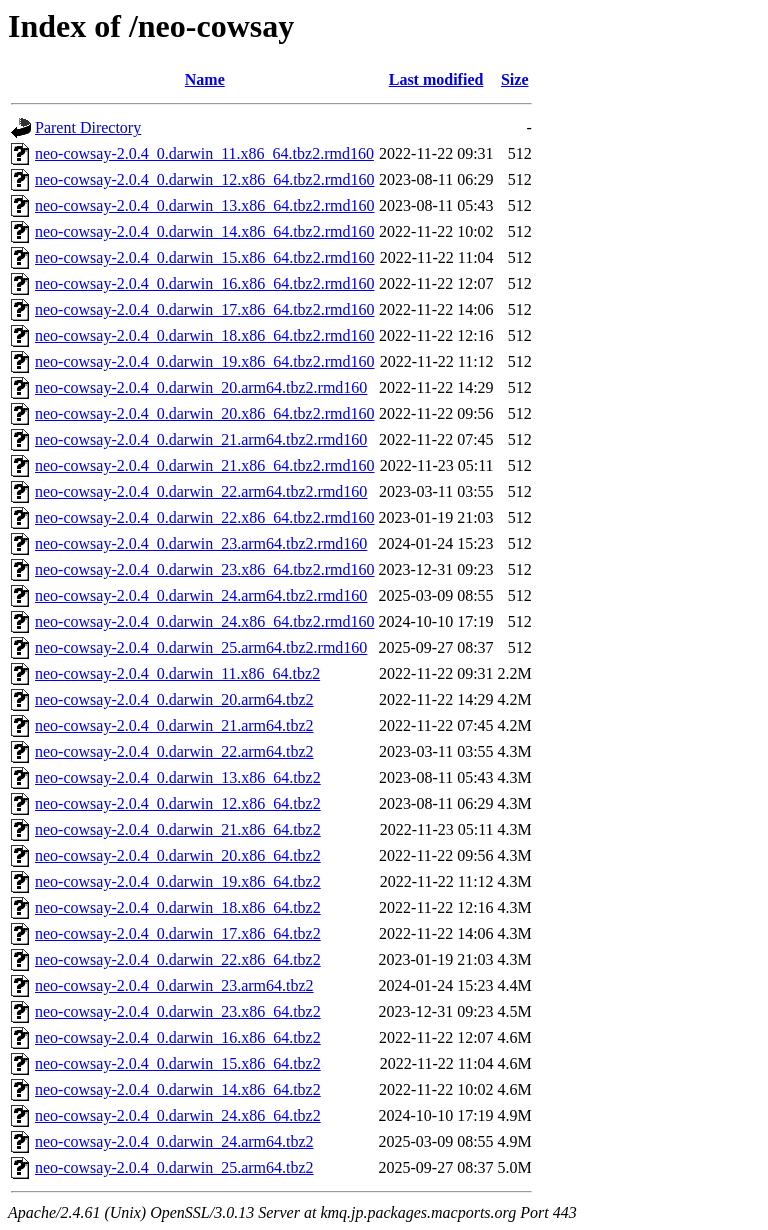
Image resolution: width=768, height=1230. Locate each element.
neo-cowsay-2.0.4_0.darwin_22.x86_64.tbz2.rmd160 (205, 517)
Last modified (436, 79)
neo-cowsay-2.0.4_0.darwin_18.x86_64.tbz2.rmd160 (205, 335)
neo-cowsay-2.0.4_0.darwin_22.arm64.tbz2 (174, 751)
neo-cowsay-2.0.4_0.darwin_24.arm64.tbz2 (174, 1141)
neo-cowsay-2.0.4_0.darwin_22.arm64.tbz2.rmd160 (201, 491)
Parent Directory (88, 127)
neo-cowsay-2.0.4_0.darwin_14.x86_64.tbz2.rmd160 (205, 231)
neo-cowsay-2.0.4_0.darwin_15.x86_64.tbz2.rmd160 (205, 257)
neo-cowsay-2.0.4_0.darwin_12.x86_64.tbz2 (178, 803)
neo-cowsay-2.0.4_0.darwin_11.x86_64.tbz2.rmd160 (204, 153)
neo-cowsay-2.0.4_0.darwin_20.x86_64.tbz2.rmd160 (205, 413)
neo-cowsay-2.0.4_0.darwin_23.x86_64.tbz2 (178, 1011)
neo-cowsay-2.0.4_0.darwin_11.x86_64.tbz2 (177, 673)
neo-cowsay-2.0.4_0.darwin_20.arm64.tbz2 (174, 699)
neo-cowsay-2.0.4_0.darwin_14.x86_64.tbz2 (178, 1089)
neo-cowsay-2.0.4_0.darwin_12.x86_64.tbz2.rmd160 (205, 179)
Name (205, 79)
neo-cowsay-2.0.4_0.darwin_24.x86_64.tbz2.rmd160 (205, 621)
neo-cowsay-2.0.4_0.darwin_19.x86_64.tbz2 (178, 881)
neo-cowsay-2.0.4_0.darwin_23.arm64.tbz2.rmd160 (201, 543)
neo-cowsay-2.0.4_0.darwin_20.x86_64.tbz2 (178, 855)
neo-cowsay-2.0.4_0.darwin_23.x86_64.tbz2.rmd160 (205, 569)
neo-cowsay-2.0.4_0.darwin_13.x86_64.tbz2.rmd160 (205, 205)
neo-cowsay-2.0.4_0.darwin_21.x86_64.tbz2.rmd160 (205, 465)
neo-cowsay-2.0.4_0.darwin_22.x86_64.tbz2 (178, 959)
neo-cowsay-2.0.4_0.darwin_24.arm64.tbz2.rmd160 (201, 595)
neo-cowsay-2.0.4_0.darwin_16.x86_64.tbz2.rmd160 (205, 283)
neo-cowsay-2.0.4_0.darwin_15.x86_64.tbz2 (178, 1063)
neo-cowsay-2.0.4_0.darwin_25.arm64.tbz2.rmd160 (201, 647)
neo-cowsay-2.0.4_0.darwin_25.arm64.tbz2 (174, 1167)
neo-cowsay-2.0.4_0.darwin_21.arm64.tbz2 (174, 725)
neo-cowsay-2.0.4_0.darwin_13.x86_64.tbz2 (178, 777)
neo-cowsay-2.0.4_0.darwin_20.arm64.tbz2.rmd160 (201, 387)
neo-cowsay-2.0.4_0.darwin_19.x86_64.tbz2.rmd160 (205, 361)
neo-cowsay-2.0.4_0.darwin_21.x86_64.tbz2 (178, 829)
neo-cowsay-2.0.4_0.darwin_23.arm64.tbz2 (174, 985)
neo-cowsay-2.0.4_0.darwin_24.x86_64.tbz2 (178, 1115)
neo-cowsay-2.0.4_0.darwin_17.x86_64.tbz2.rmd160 (205, 309)
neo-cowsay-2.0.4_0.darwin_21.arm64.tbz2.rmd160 (201, 439)
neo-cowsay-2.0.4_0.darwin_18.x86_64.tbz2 (178, 907)
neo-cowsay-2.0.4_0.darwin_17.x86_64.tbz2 (178, 933)
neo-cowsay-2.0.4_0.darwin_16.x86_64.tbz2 (178, 1037)
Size (515, 79)
